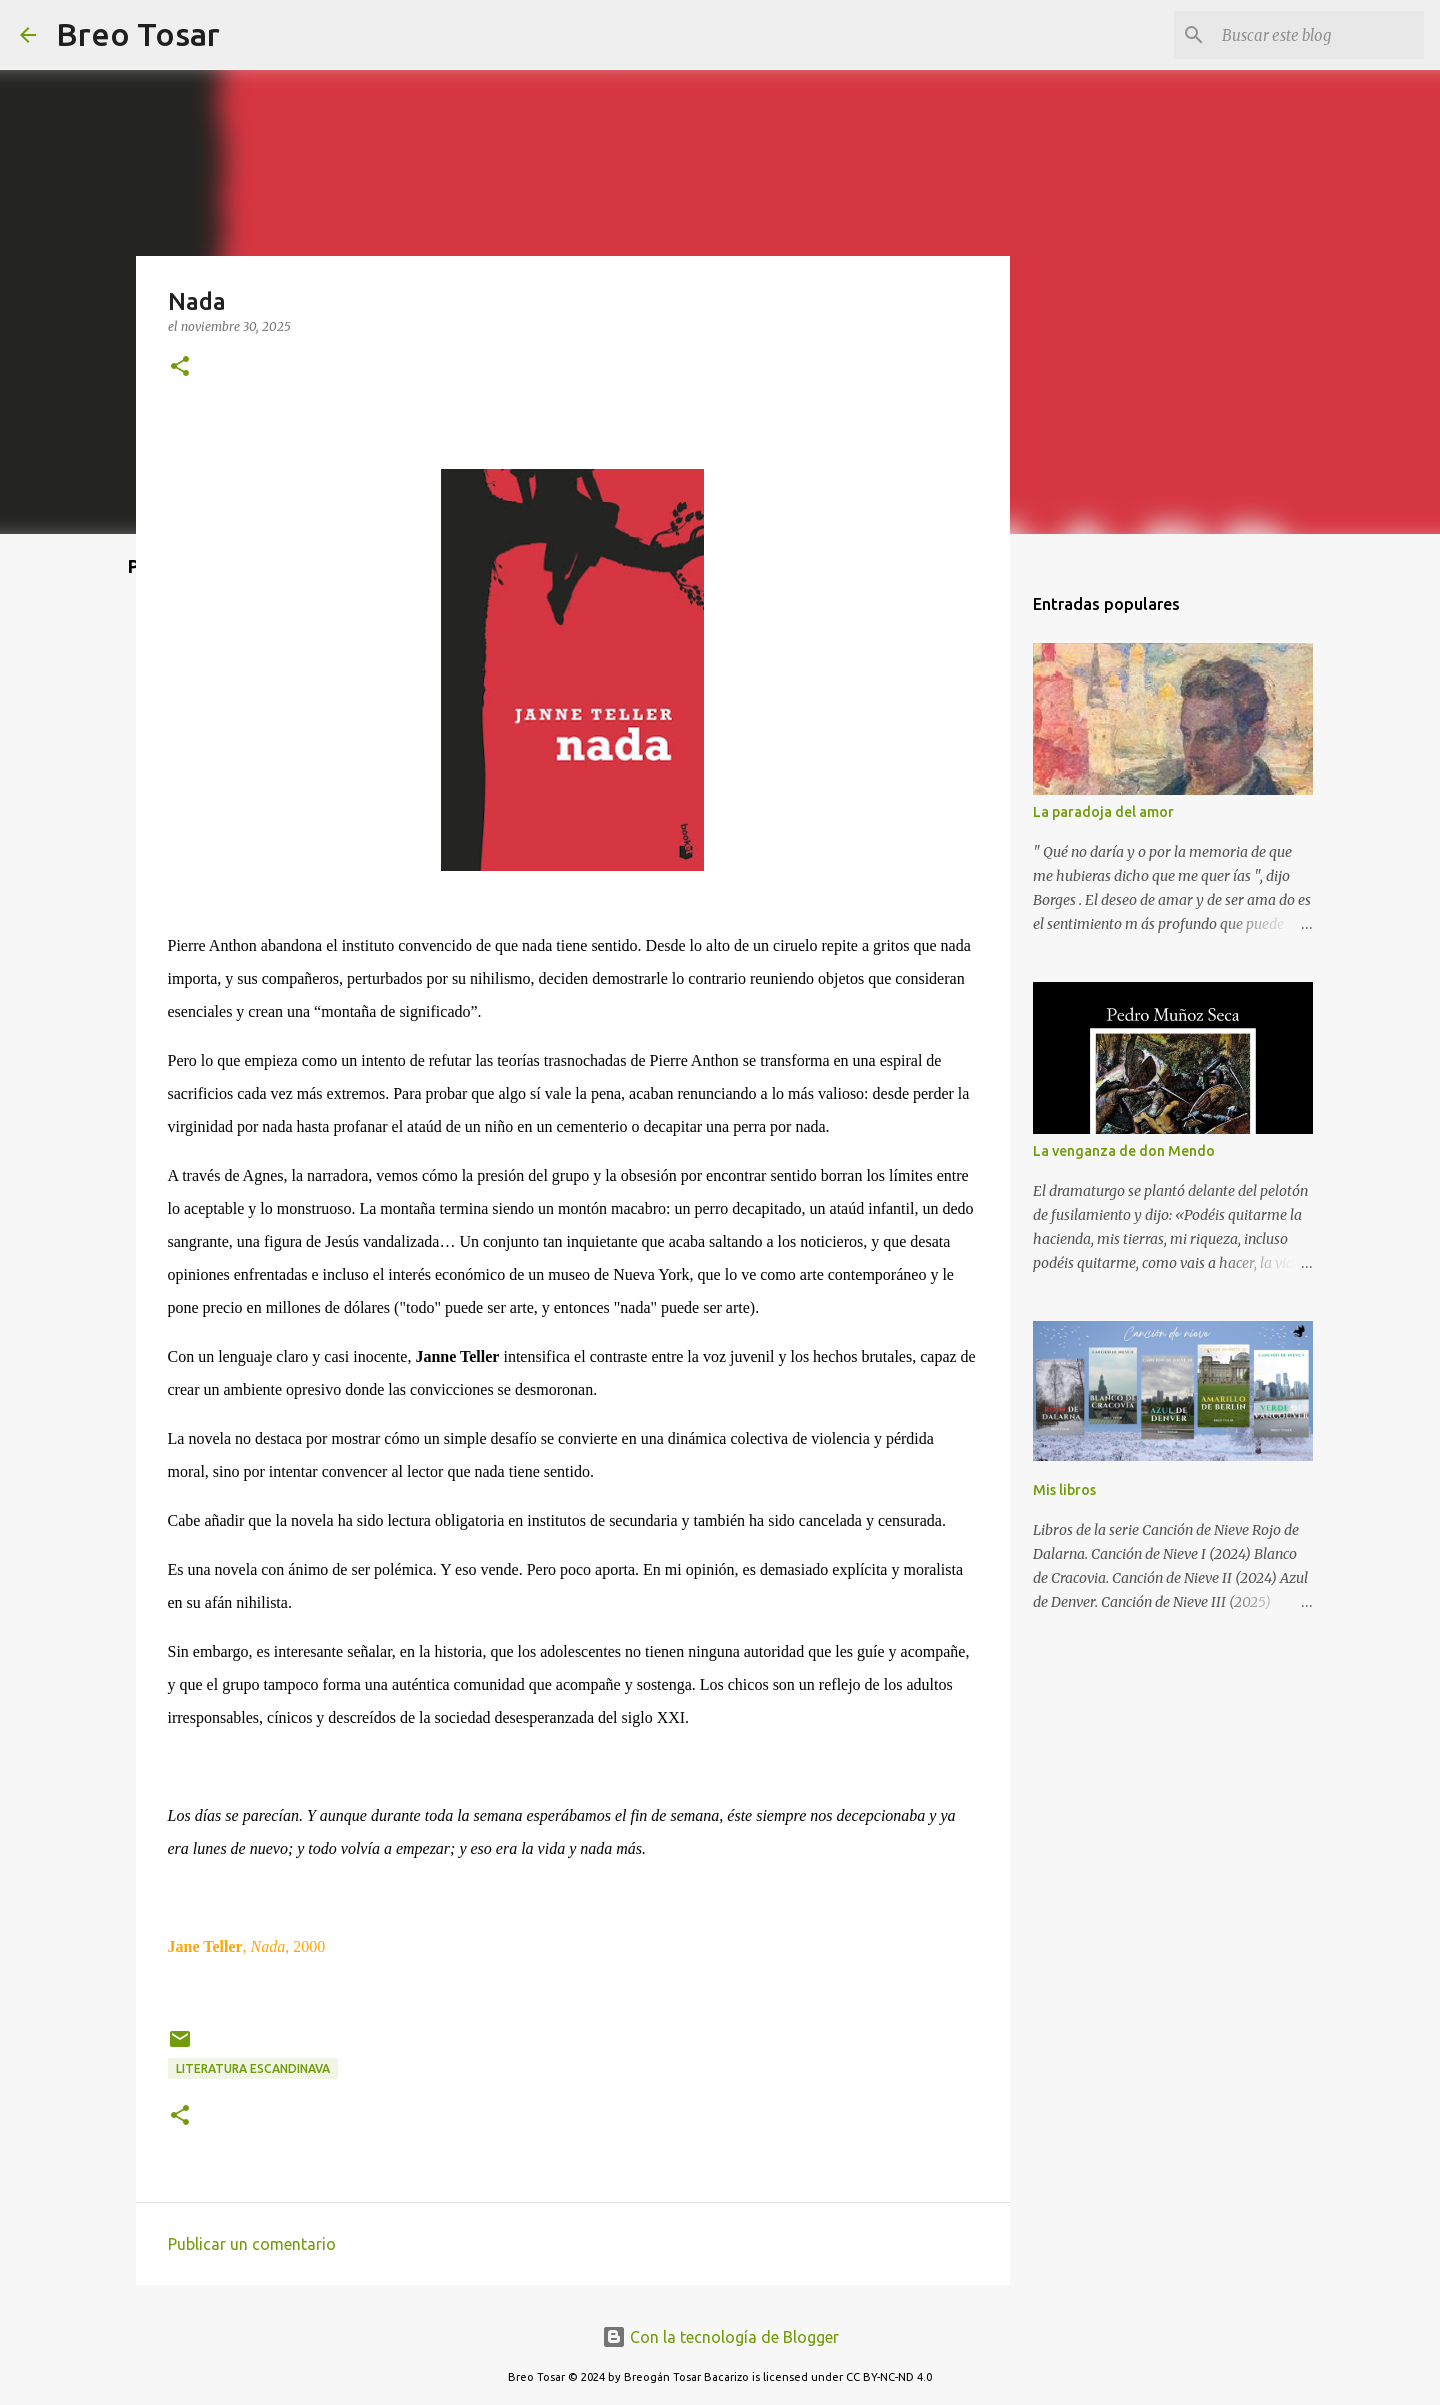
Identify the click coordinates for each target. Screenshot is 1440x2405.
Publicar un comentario (252, 2244)
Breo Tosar (138, 34)
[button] (180, 367)
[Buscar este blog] (1319, 35)
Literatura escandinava (253, 2068)
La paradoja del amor (1103, 812)
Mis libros (1064, 1490)
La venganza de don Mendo (1124, 1151)
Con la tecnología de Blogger (720, 2337)
